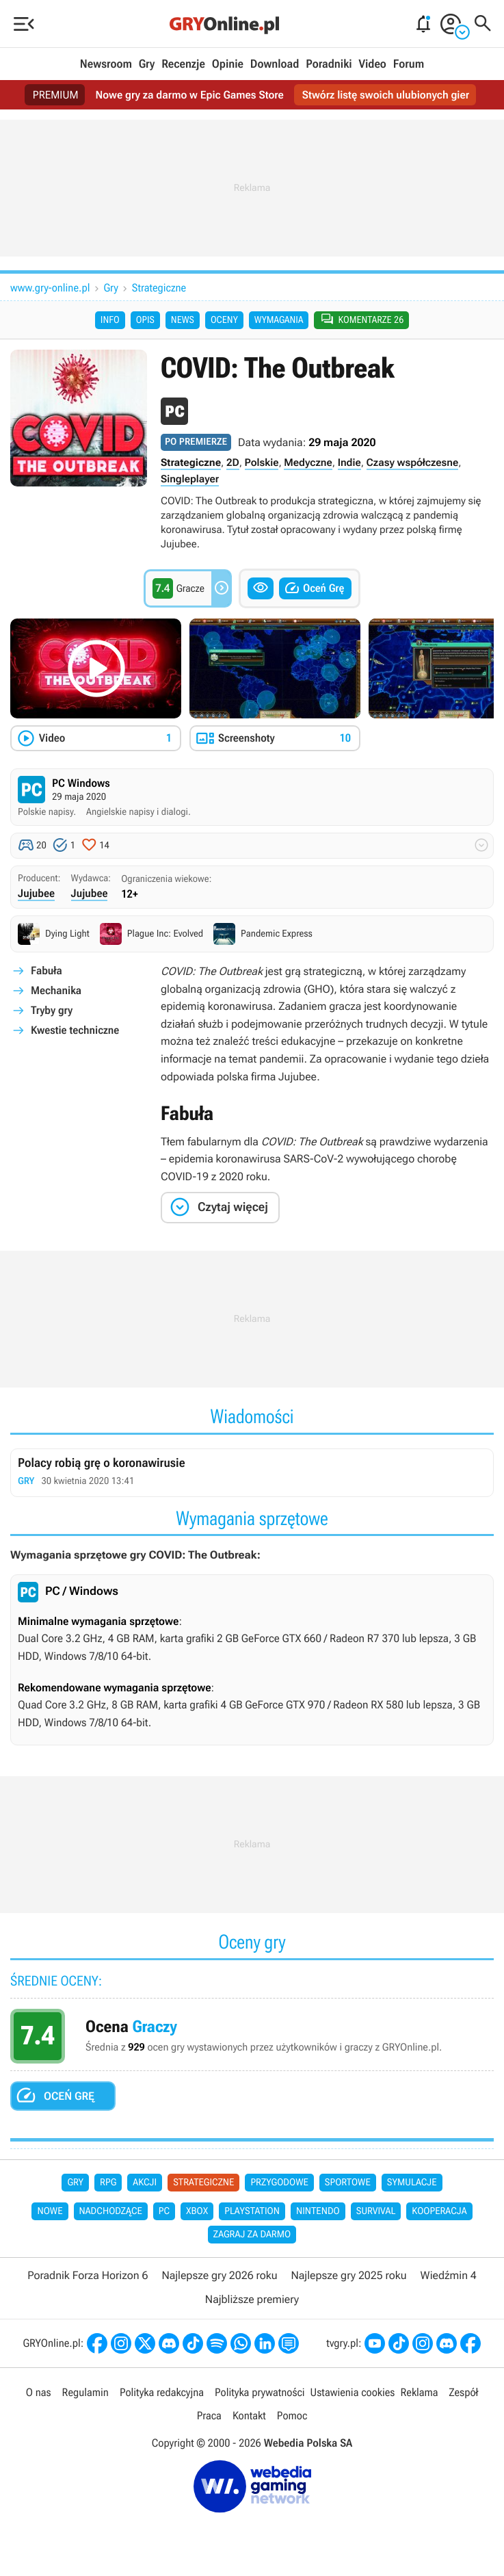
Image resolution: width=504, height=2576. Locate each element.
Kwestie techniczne (75, 1030)
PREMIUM (53, 94)
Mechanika (56, 991)
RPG (108, 2183)
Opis (145, 320)
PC (164, 2212)
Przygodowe (279, 2183)
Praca (209, 2416)
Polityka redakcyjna (162, 2392)
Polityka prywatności (260, 2392)
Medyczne (308, 463)
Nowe (49, 2212)
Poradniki (329, 64)
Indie (349, 463)
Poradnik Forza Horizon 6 (87, 2275)
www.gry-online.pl (50, 287)
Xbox (197, 2212)
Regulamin (85, 2392)
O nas (38, 2392)
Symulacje (412, 2183)
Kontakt (249, 2416)
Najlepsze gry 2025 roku (348, 2275)
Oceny (224, 320)
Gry (147, 64)
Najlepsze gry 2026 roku (219, 2275)
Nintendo (318, 2212)
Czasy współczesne (413, 463)
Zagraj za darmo (252, 2235)
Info (110, 320)
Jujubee (36, 893)
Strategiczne (159, 287)
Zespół (464, 2392)
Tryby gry (51, 1010)
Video (372, 64)
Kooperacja (439, 2212)
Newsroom (106, 64)
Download (275, 64)
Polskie (262, 463)
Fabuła (46, 971)
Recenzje (183, 64)
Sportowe (348, 2183)
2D (232, 463)
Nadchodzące (110, 2212)
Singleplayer (190, 479)
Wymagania (279, 320)
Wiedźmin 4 (449, 2275)
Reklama (419, 2392)
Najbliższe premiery (252, 2299)
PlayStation (252, 2212)
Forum (408, 64)
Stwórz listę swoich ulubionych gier (387, 94)
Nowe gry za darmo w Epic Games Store (188, 94)
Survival (376, 2212)
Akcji (145, 2183)
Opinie (227, 64)
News (182, 320)
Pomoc (292, 2416)
